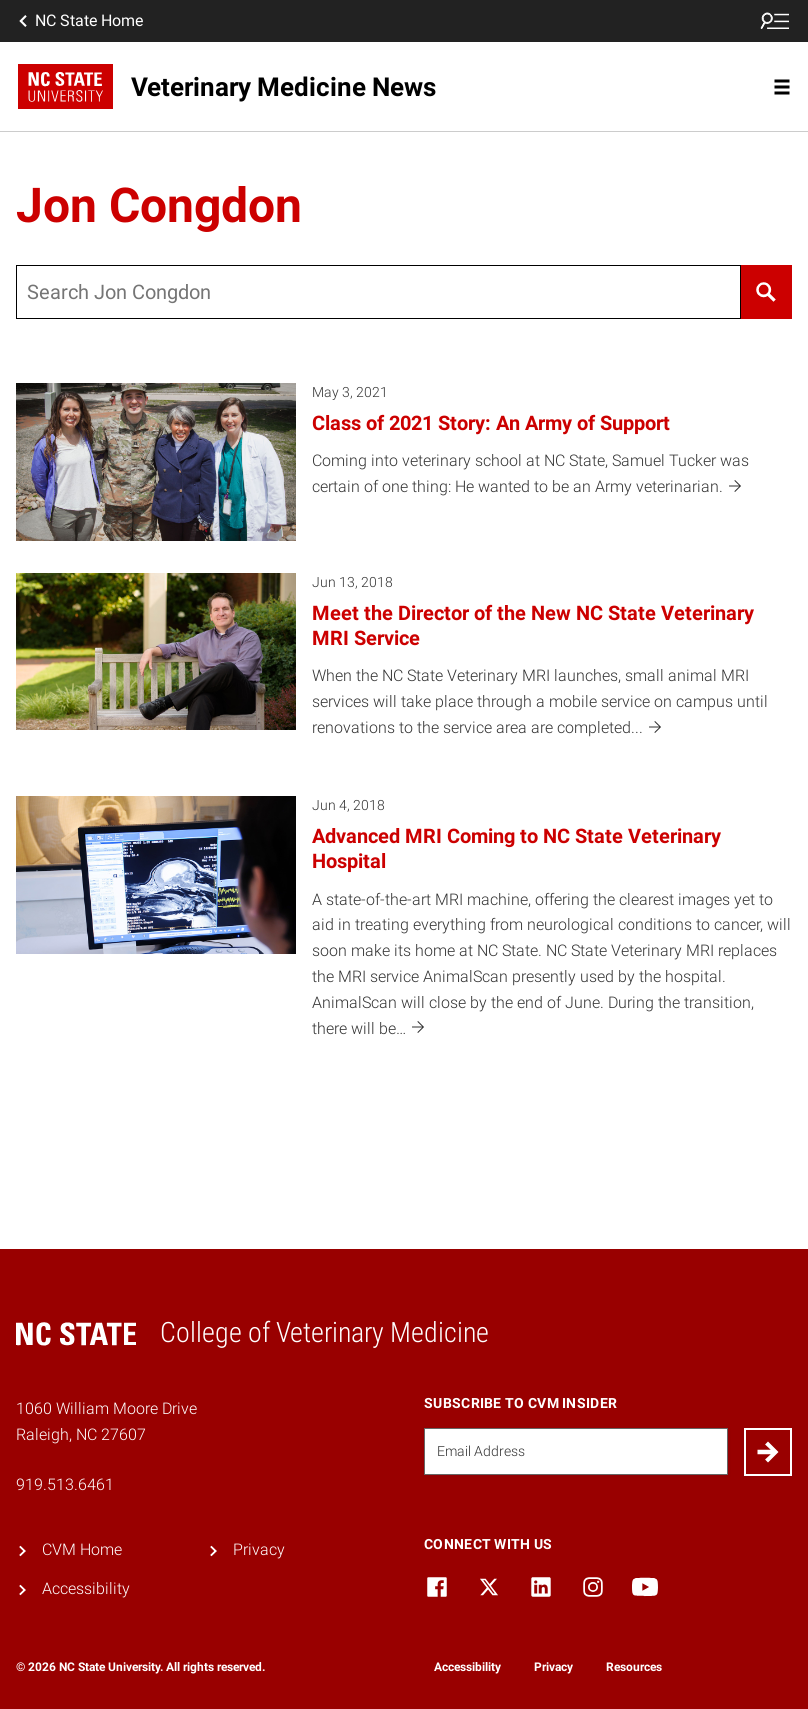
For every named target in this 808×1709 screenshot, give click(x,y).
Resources (634, 1667)
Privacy (259, 1549)
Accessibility (86, 1588)
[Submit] (768, 1452)
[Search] (766, 292)
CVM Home (82, 1549)
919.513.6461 (65, 1484)
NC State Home (79, 21)
